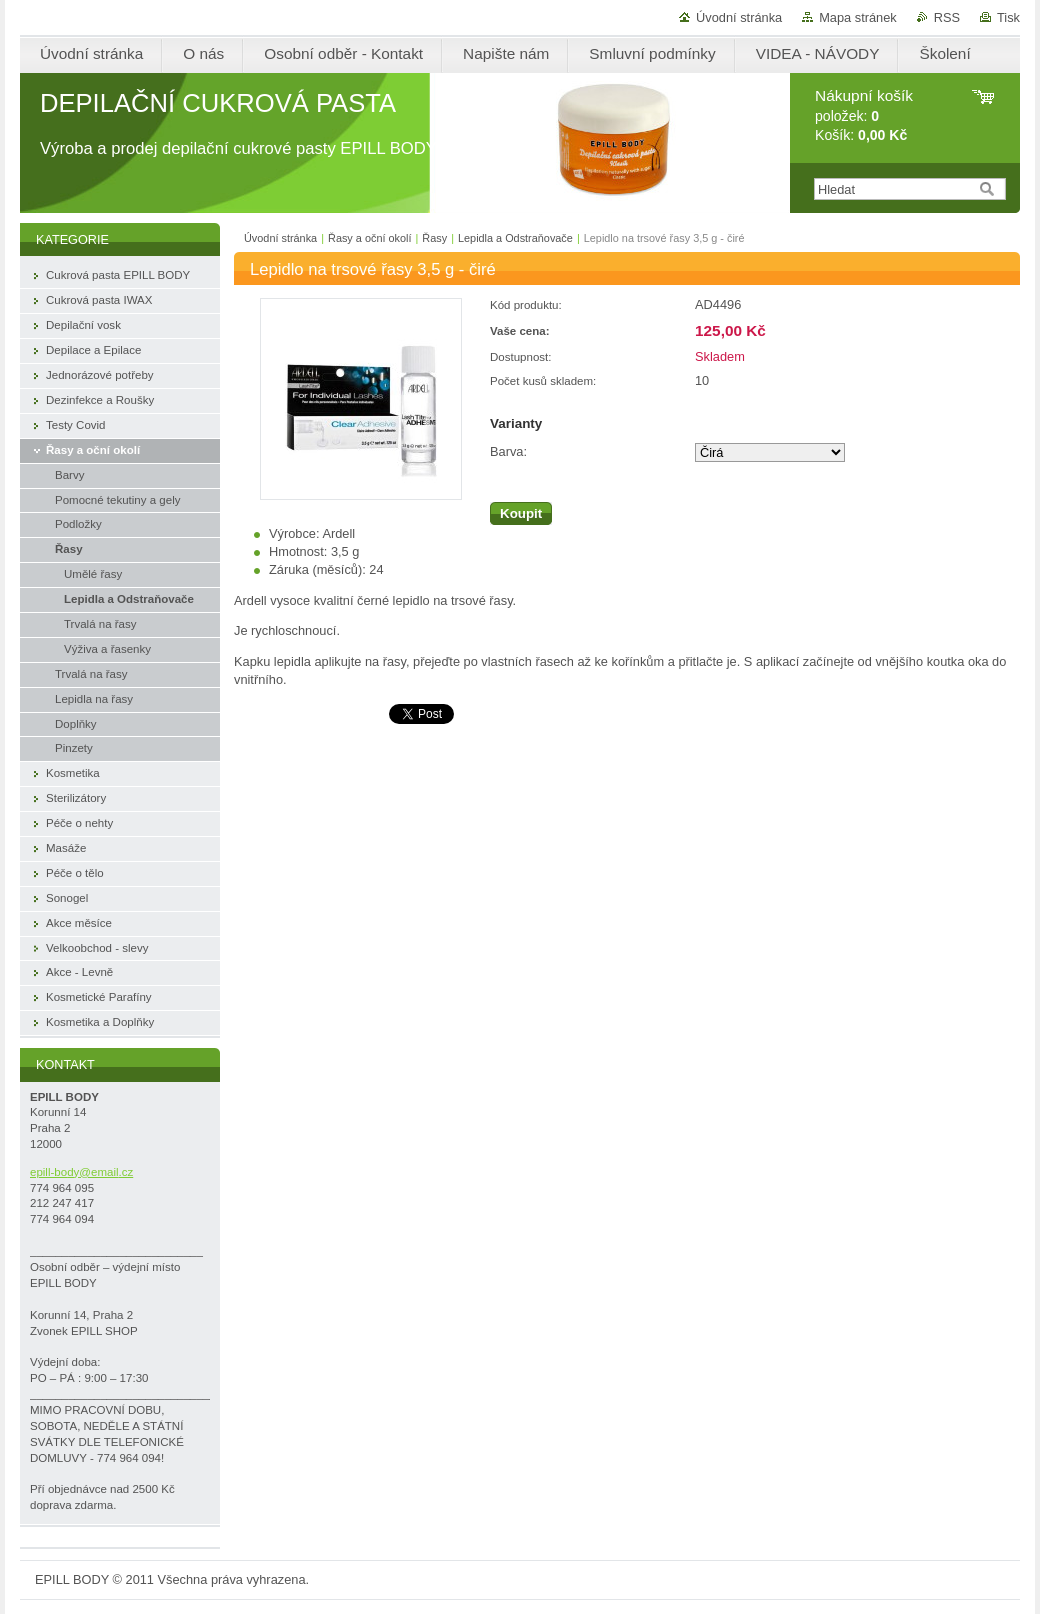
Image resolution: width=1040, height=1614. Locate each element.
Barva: (508, 451)
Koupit (521, 513)
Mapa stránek (858, 17)
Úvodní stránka (739, 17)
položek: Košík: (864, 115)
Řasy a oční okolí (369, 238)
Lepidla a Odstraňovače (515, 238)
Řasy (434, 238)
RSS (947, 17)
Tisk (1008, 17)
